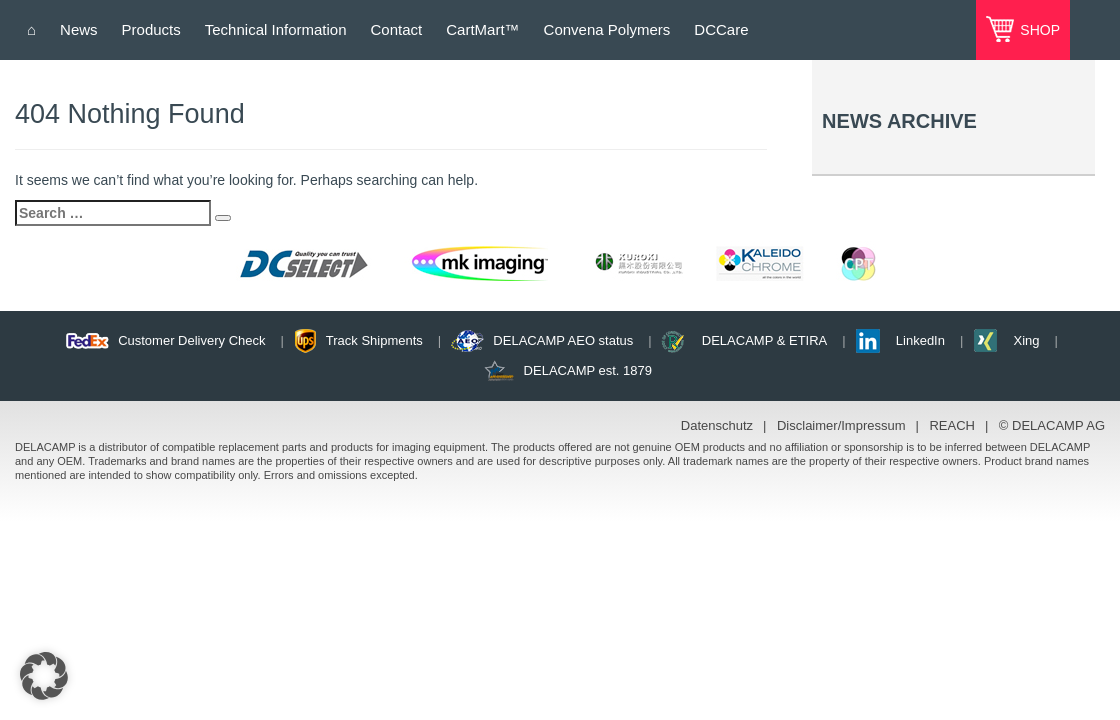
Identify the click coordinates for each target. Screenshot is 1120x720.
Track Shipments (374, 340)
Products (151, 29)
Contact (397, 29)
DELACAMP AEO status (563, 340)
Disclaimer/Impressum (841, 425)
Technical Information (276, 29)
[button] (44, 676)
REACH (952, 425)
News (79, 29)
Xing (1026, 340)
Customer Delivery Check (191, 340)
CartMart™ (482, 29)
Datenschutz (717, 425)
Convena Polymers (607, 29)
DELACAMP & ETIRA (764, 340)
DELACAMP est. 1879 (588, 370)
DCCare (721, 29)
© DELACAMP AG (1052, 425)
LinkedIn (920, 340)
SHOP (1038, 30)
